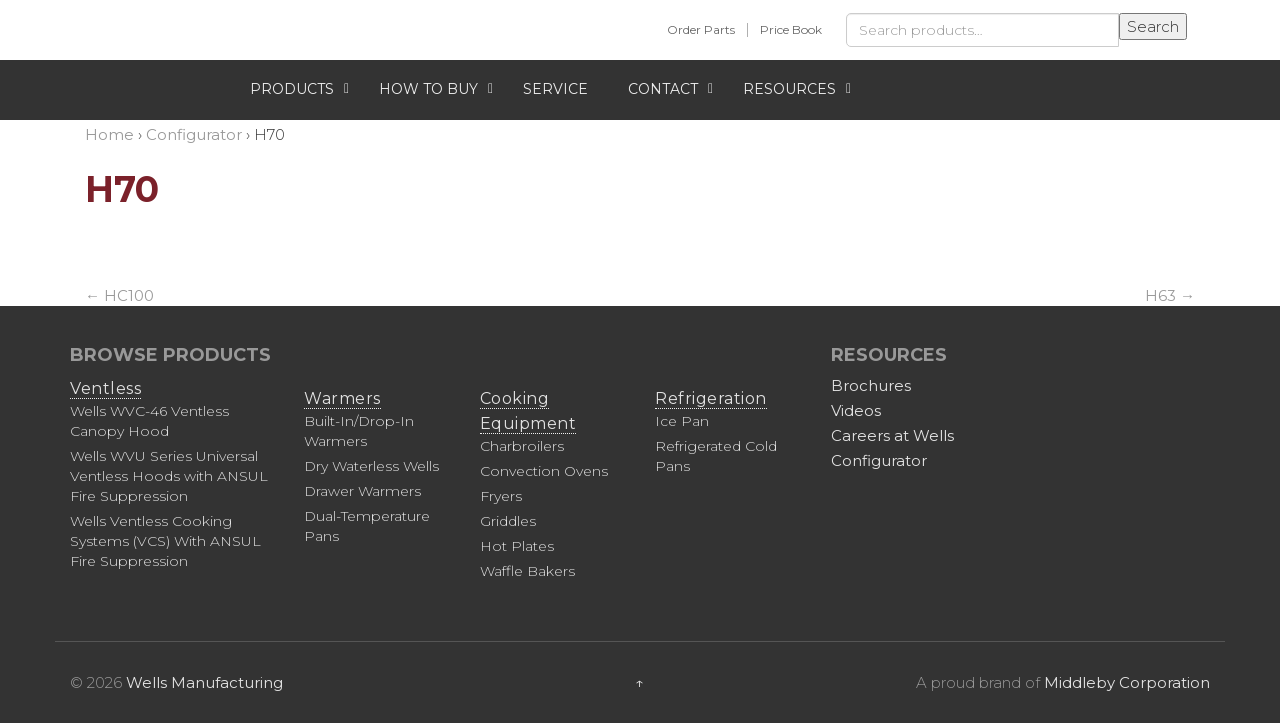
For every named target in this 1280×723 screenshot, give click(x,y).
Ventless (105, 388)
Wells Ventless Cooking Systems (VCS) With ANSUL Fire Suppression (165, 541)
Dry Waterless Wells (371, 466)
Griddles (508, 521)
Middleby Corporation (1127, 682)
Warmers (342, 398)
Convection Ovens (544, 471)
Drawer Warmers (362, 491)
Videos (856, 410)
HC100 (119, 295)
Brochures (871, 385)
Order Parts (701, 29)
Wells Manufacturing (204, 682)
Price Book (791, 29)
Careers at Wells (892, 435)
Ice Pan (682, 421)
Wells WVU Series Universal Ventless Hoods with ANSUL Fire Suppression (169, 476)
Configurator (879, 460)
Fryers (501, 496)
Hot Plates (517, 546)
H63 (1170, 295)
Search (1153, 26)
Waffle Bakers (527, 571)
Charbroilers (522, 446)
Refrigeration (711, 398)
